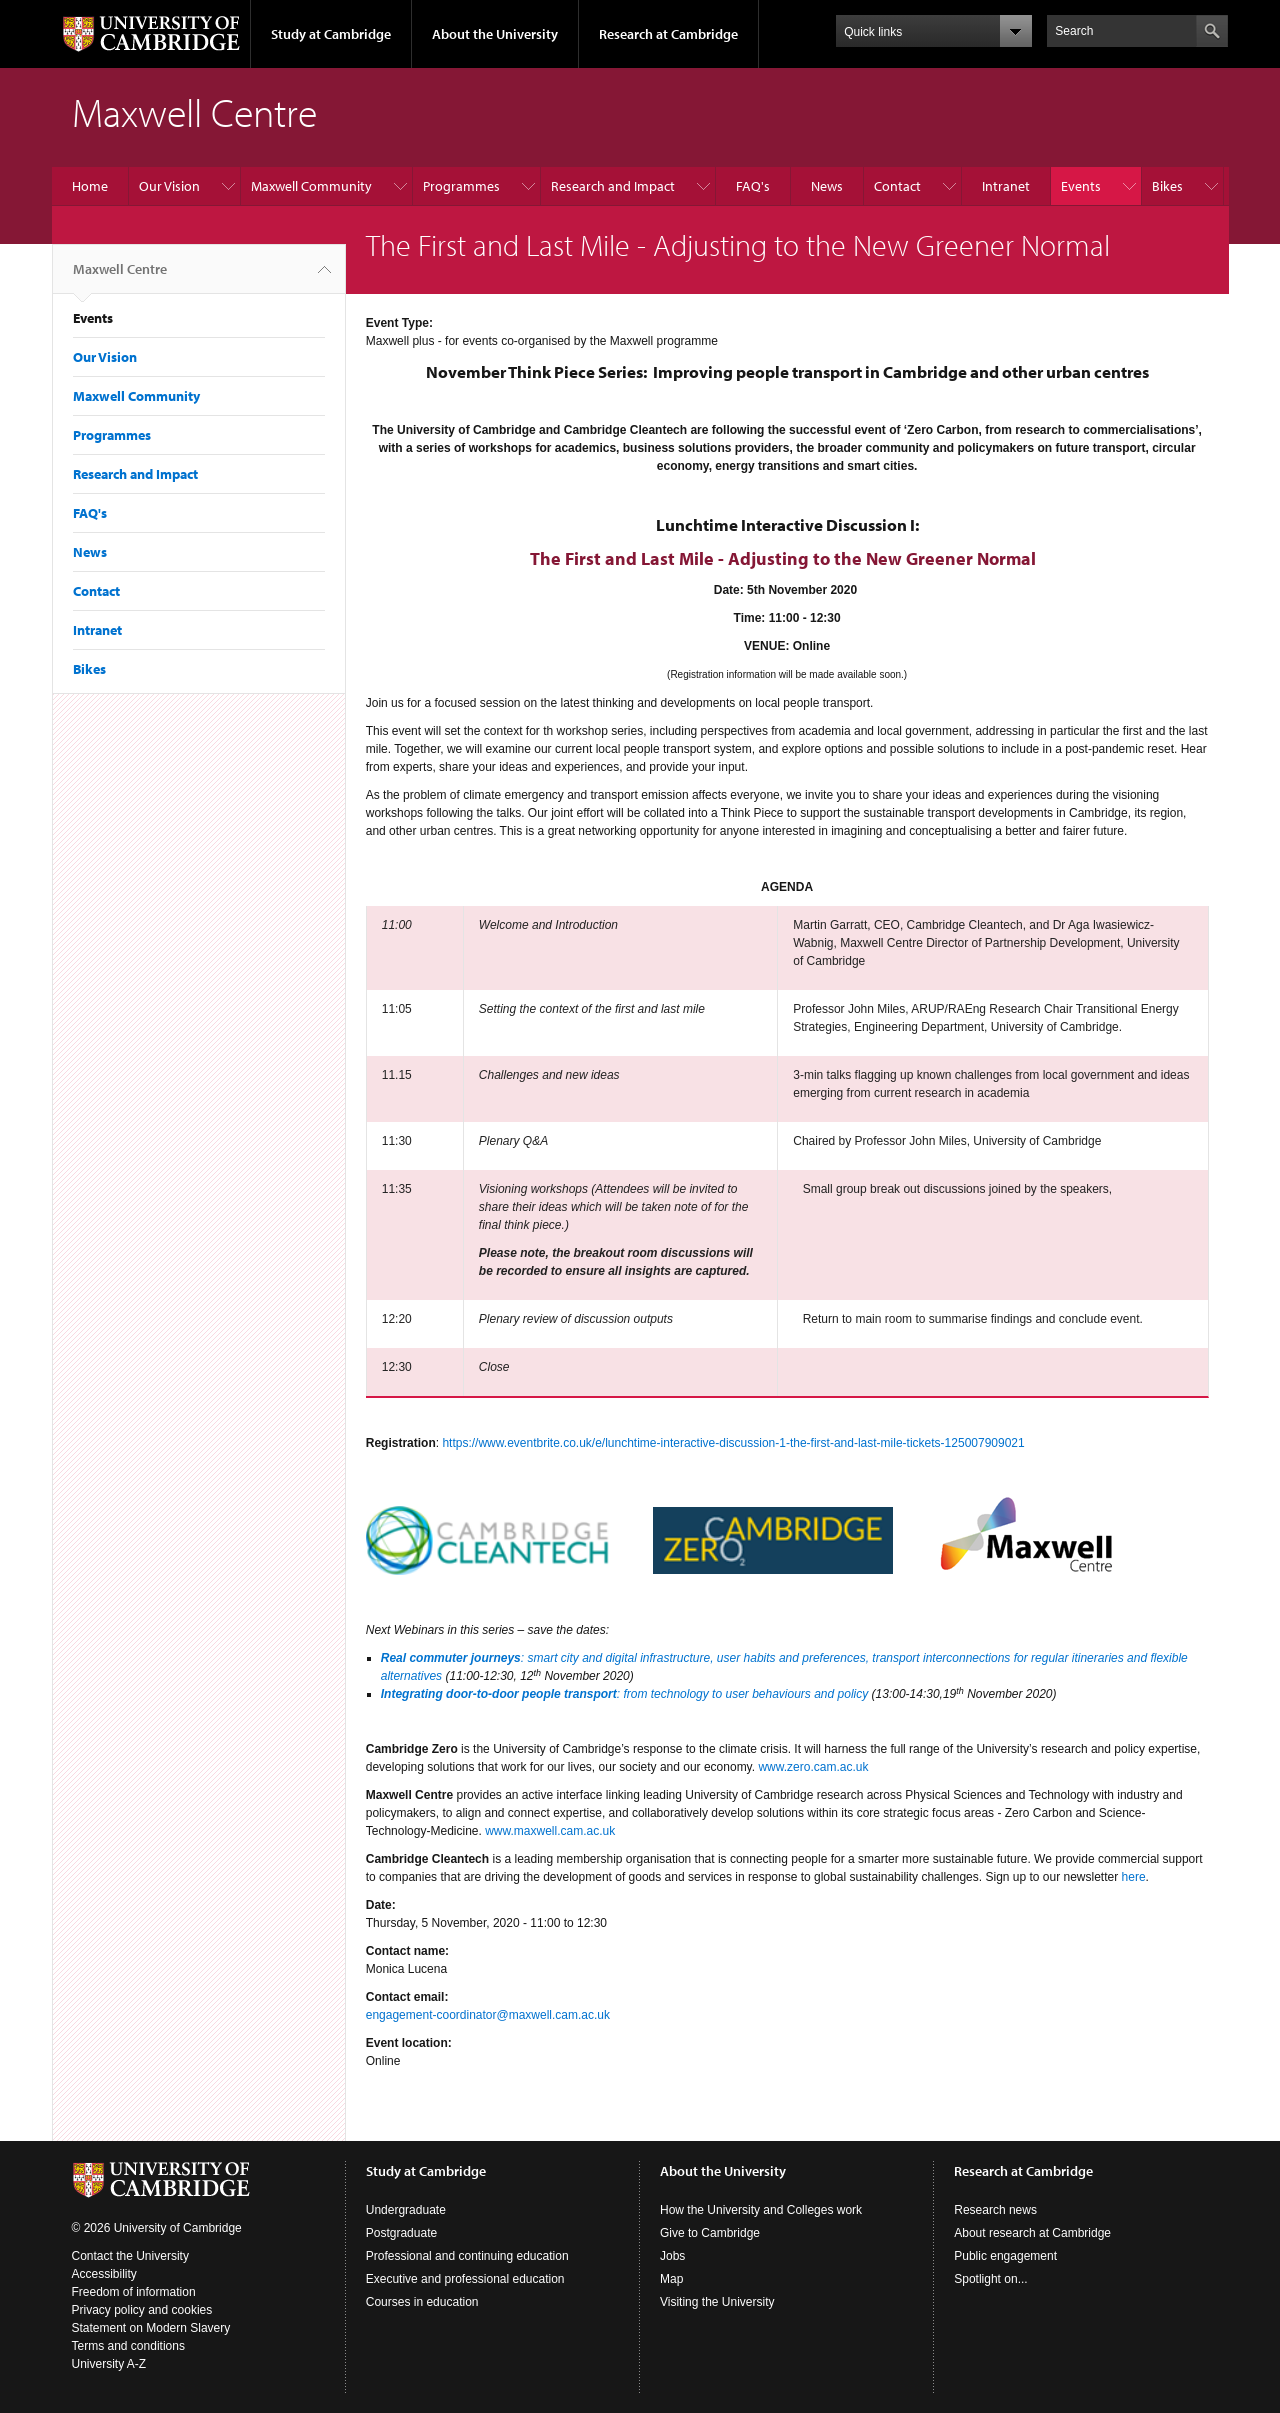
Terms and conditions (128, 2346)
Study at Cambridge (331, 34)
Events (1081, 186)
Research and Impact (613, 186)
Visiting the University (717, 2302)
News (827, 186)
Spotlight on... (990, 2279)
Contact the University (130, 2256)
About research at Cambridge (1032, 2233)
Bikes (1167, 186)
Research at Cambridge (668, 34)
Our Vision (169, 186)
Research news (995, 2210)
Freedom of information (134, 2292)
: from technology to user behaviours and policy (742, 1694)
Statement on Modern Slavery (151, 2328)
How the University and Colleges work (761, 2210)
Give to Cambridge (710, 2233)
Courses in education (422, 2302)
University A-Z (109, 2364)
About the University (495, 34)
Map (671, 2279)
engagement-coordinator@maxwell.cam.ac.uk (488, 2015)
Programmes (461, 186)
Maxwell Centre (120, 277)
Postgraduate (401, 2233)
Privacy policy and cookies (142, 2310)
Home (90, 186)
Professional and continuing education (467, 2256)
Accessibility (104, 2274)
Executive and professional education (465, 2279)
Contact (897, 186)
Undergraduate (406, 2210)
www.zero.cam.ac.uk (813, 1767)
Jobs (672, 2256)
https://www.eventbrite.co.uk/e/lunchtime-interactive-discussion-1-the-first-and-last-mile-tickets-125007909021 (733, 1443)
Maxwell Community (311, 186)
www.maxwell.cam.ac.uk (550, 1831)
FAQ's (753, 186)
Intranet (1006, 186)
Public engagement (1005, 2256)
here (1134, 1877)
